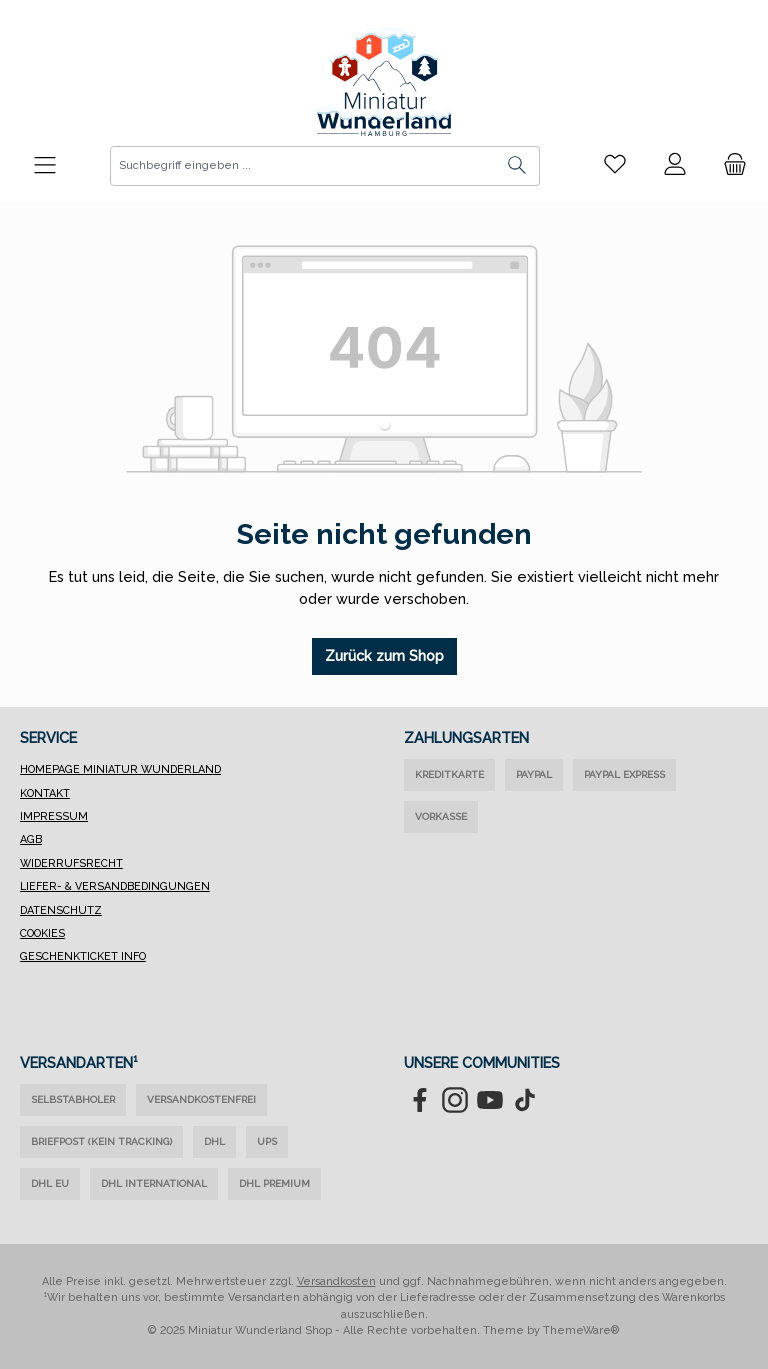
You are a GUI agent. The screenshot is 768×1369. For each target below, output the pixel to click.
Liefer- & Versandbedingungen (115, 886)
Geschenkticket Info (83, 956)
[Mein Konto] (675, 165)
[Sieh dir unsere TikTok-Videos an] (525, 1100)
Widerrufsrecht (71, 863)
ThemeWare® (581, 1330)
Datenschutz (61, 910)
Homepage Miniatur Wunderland (120, 769)
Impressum (54, 816)
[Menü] (45, 166)
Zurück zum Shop (384, 655)
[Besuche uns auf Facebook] (420, 1100)
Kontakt (45, 793)
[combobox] (303, 166)
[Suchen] (517, 166)
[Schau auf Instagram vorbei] (455, 1100)
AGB (31, 839)
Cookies (42, 933)
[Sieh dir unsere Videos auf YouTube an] (490, 1100)
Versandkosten (336, 1281)
